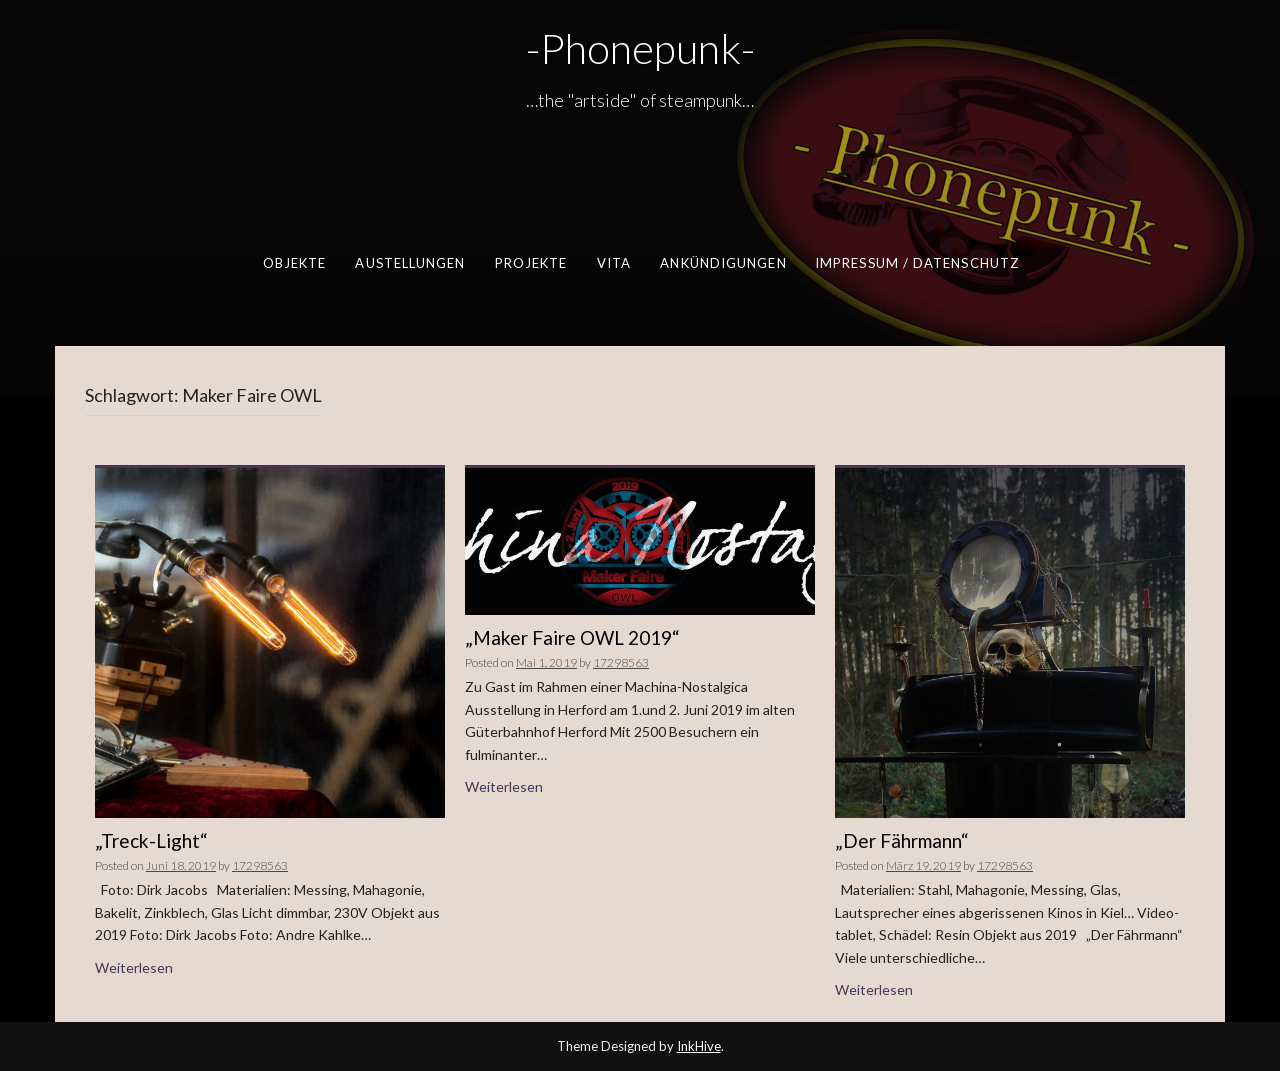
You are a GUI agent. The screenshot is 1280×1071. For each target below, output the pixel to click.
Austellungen (410, 263)
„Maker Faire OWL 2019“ (572, 637)
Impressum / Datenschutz (916, 263)
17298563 (260, 865)
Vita (613, 263)
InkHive (699, 1046)
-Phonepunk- (640, 48)
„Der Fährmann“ (902, 840)
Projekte (530, 263)
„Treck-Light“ (151, 840)
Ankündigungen (723, 263)
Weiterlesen (134, 967)
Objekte (294, 263)
